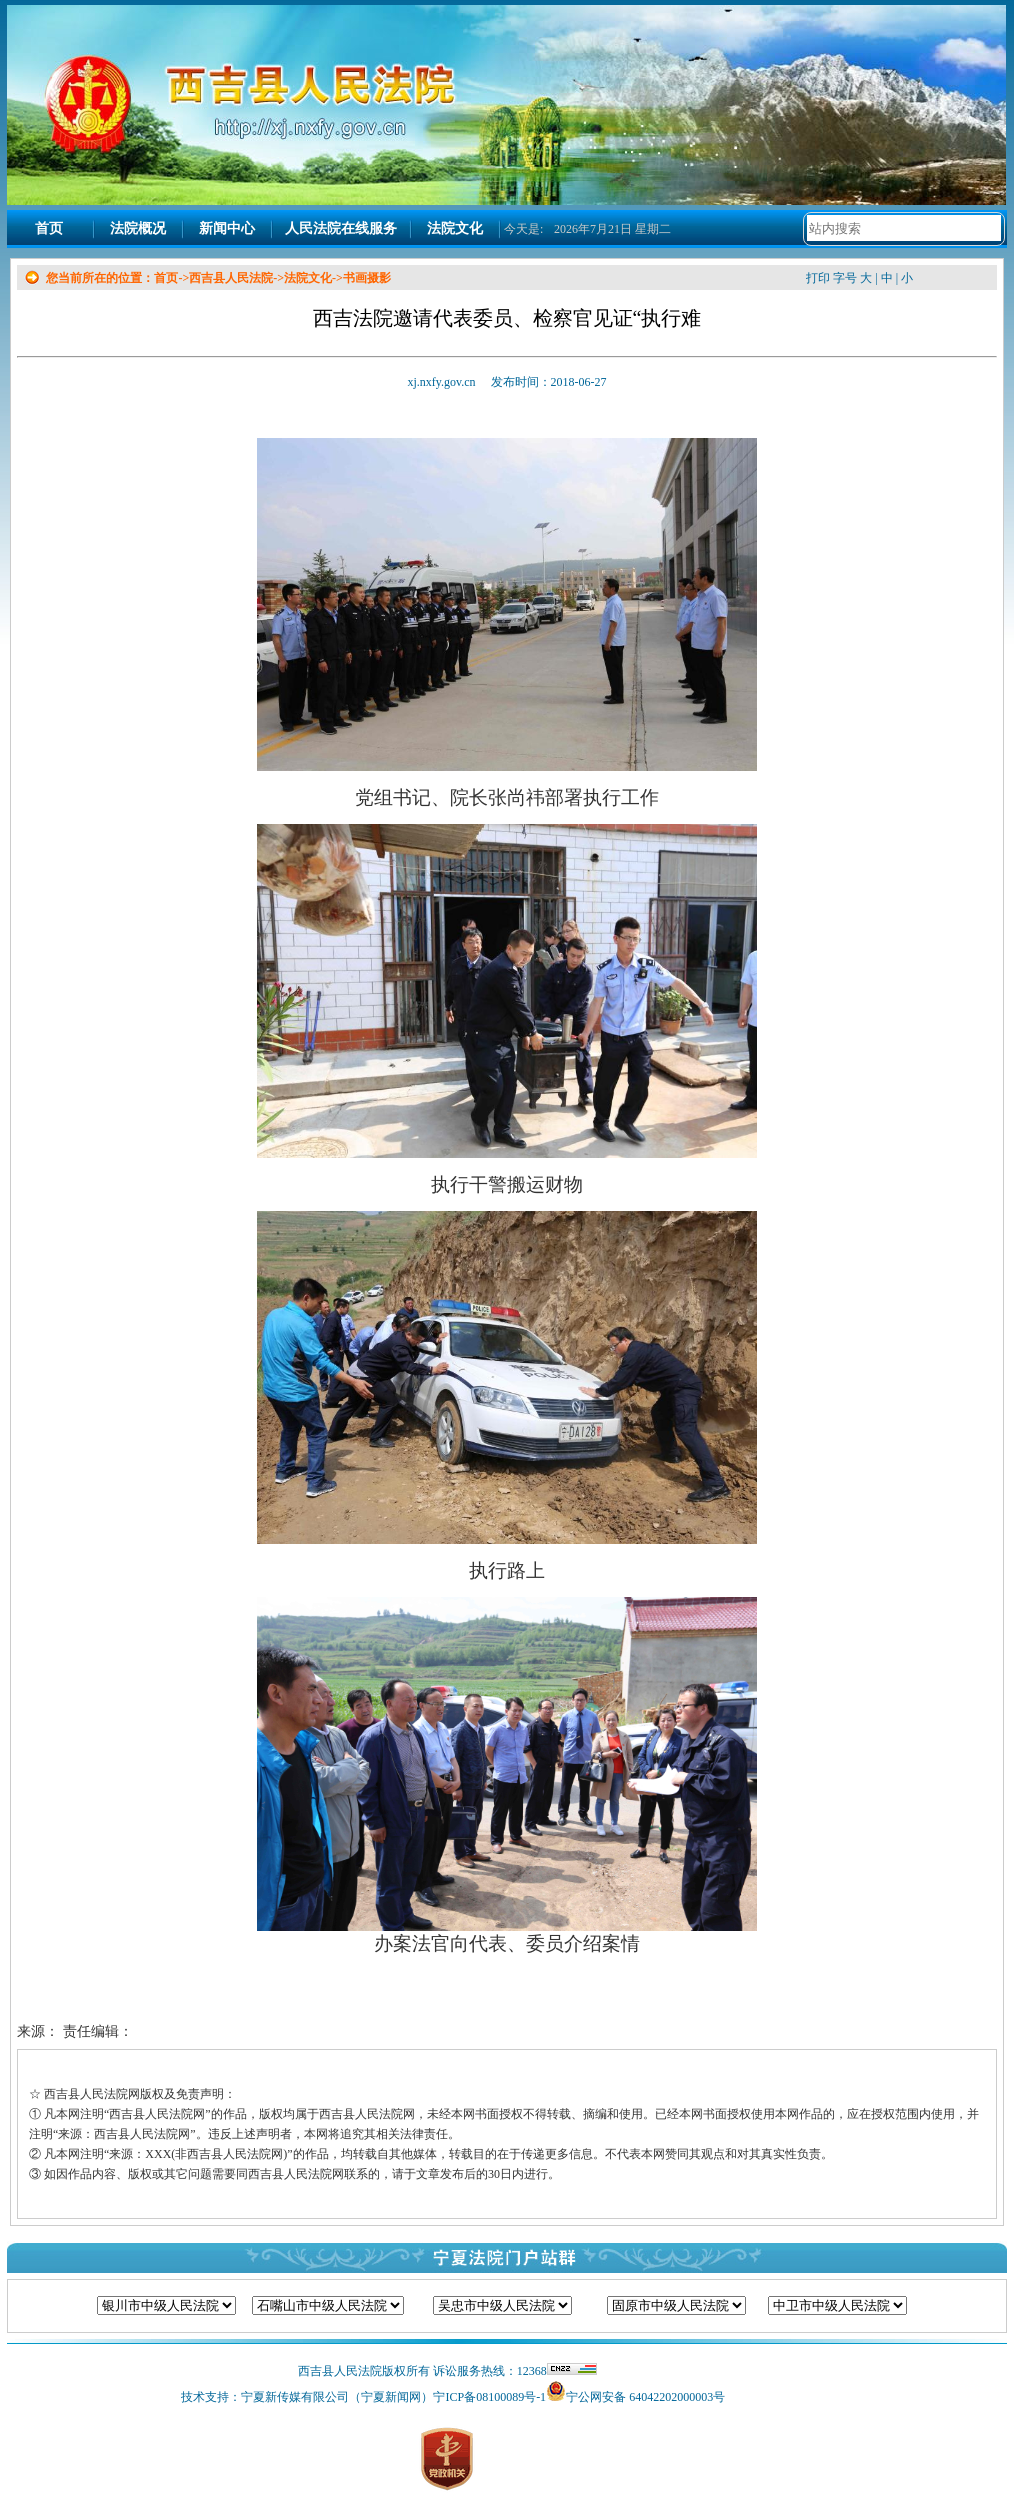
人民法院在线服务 (341, 228)
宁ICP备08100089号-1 (489, 2397)
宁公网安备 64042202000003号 (645, 2397)
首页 (49, 228)
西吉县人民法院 (231, 278)
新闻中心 (227, 228)
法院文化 (455, 228)
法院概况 (138, 228)
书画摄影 (367, 278)
